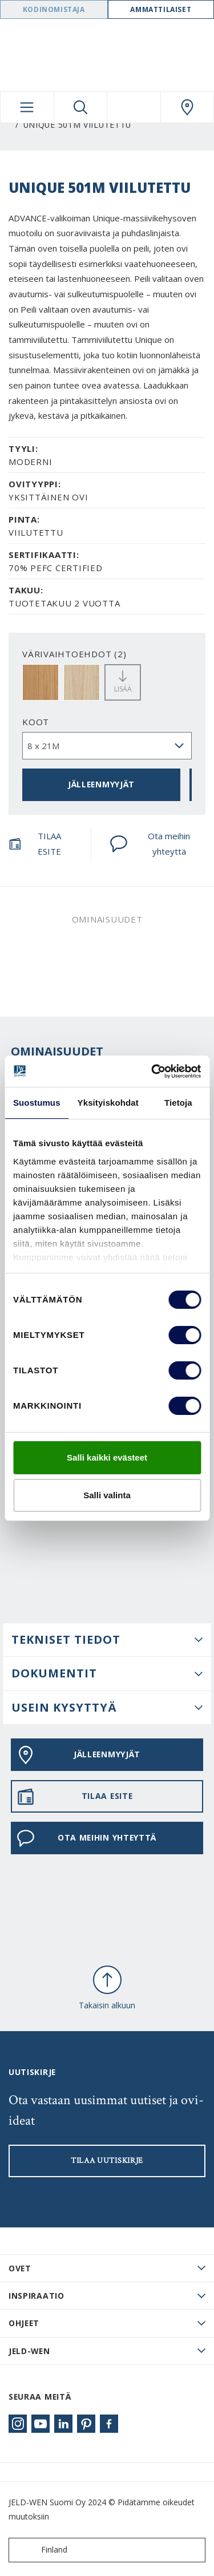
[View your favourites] (134, 107)
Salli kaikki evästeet (107, 1457)
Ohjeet (24, 2323)
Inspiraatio (36, 2295)
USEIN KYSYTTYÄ (64, 1707)
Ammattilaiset (160, 9)
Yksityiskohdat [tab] (108, 1102)
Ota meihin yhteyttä (150, 843)
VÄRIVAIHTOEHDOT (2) (74, 654)
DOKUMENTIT (54, 1673)
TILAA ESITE (35, 843)
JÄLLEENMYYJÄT (101, 784)
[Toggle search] (81, 107)
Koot (35, 721)
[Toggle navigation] (27, 107)
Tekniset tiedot (65, 1639)
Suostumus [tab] (36, 1102)
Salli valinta (107, 1495)
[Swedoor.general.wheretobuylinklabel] (187, 107)
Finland (40, 2550)
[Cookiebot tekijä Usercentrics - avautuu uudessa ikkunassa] (152, 1071)
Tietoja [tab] (178, 1102)
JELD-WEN (29, 2351)
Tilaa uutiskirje (107, 2161)
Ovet (20, 2268)
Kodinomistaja (54, 9)
